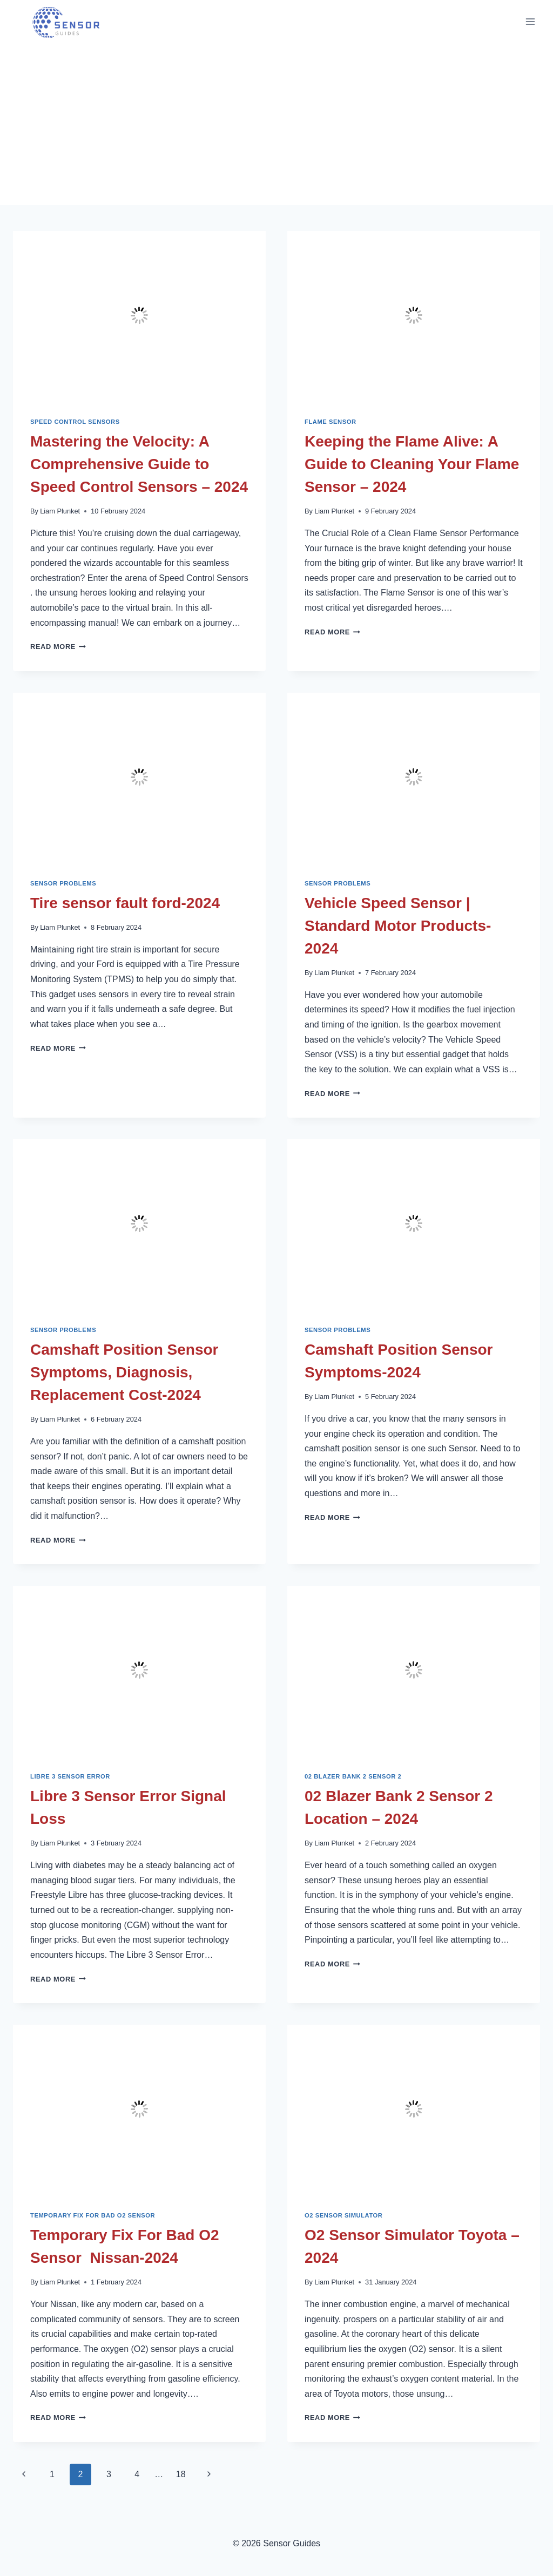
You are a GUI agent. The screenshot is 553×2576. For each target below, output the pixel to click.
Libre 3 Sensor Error (70, 1776)
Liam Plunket (60, 511)
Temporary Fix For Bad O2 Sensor (92, 2215)
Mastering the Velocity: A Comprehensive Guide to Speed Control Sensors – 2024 (139, 464)
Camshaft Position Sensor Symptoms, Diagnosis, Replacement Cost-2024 (124, 1372)
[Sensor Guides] (71, 21)
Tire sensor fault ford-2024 (125, 903)
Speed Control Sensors (75, 421)
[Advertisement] (276, 124)
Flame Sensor (330, 421)
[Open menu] (530, 21)
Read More (58, 647)
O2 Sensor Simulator (344, 2215)
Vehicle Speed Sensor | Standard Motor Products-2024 (398, 926)
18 (181, 2474)
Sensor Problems (63, 883)
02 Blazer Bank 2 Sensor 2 (353, 1776)
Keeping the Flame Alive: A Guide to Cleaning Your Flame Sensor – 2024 (412, 464)
